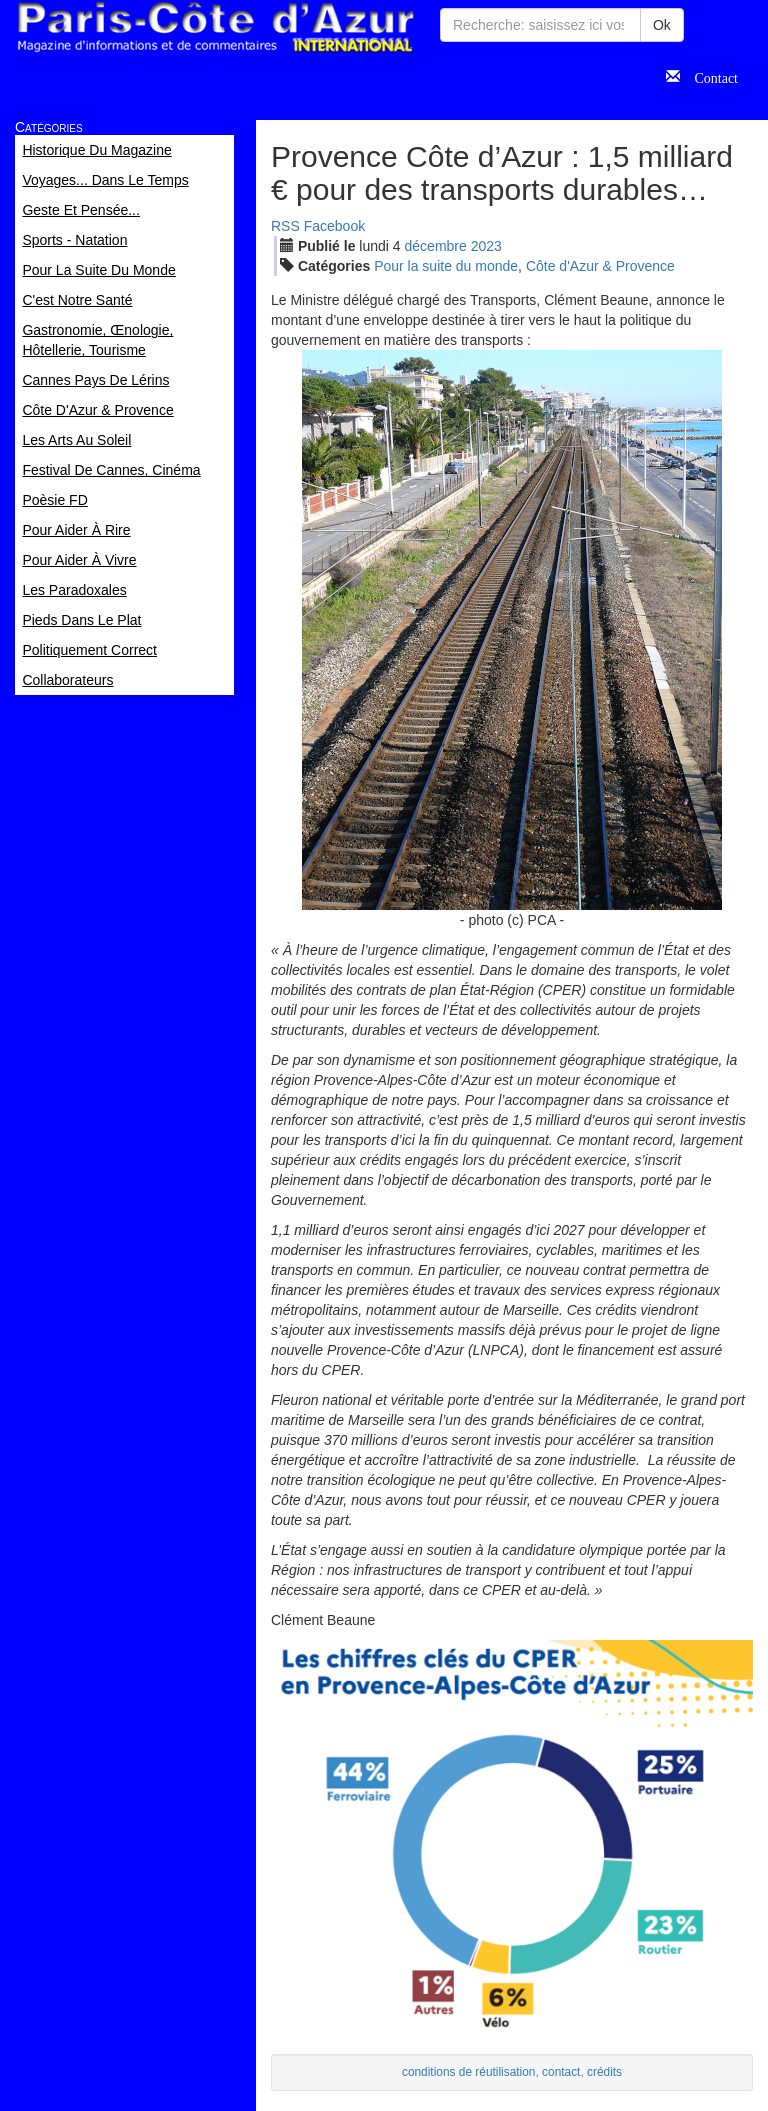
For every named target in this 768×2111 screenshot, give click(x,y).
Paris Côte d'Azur (215, 27)
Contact (709, 76)
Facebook (334, 226)
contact (561, 2072)
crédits (604, 2072)
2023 (486, 246)
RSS (285, 226)
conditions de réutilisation (469, 2072)
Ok (662, 25)
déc (436, 246)
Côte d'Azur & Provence (600, 266)
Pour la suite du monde (446, 266)
